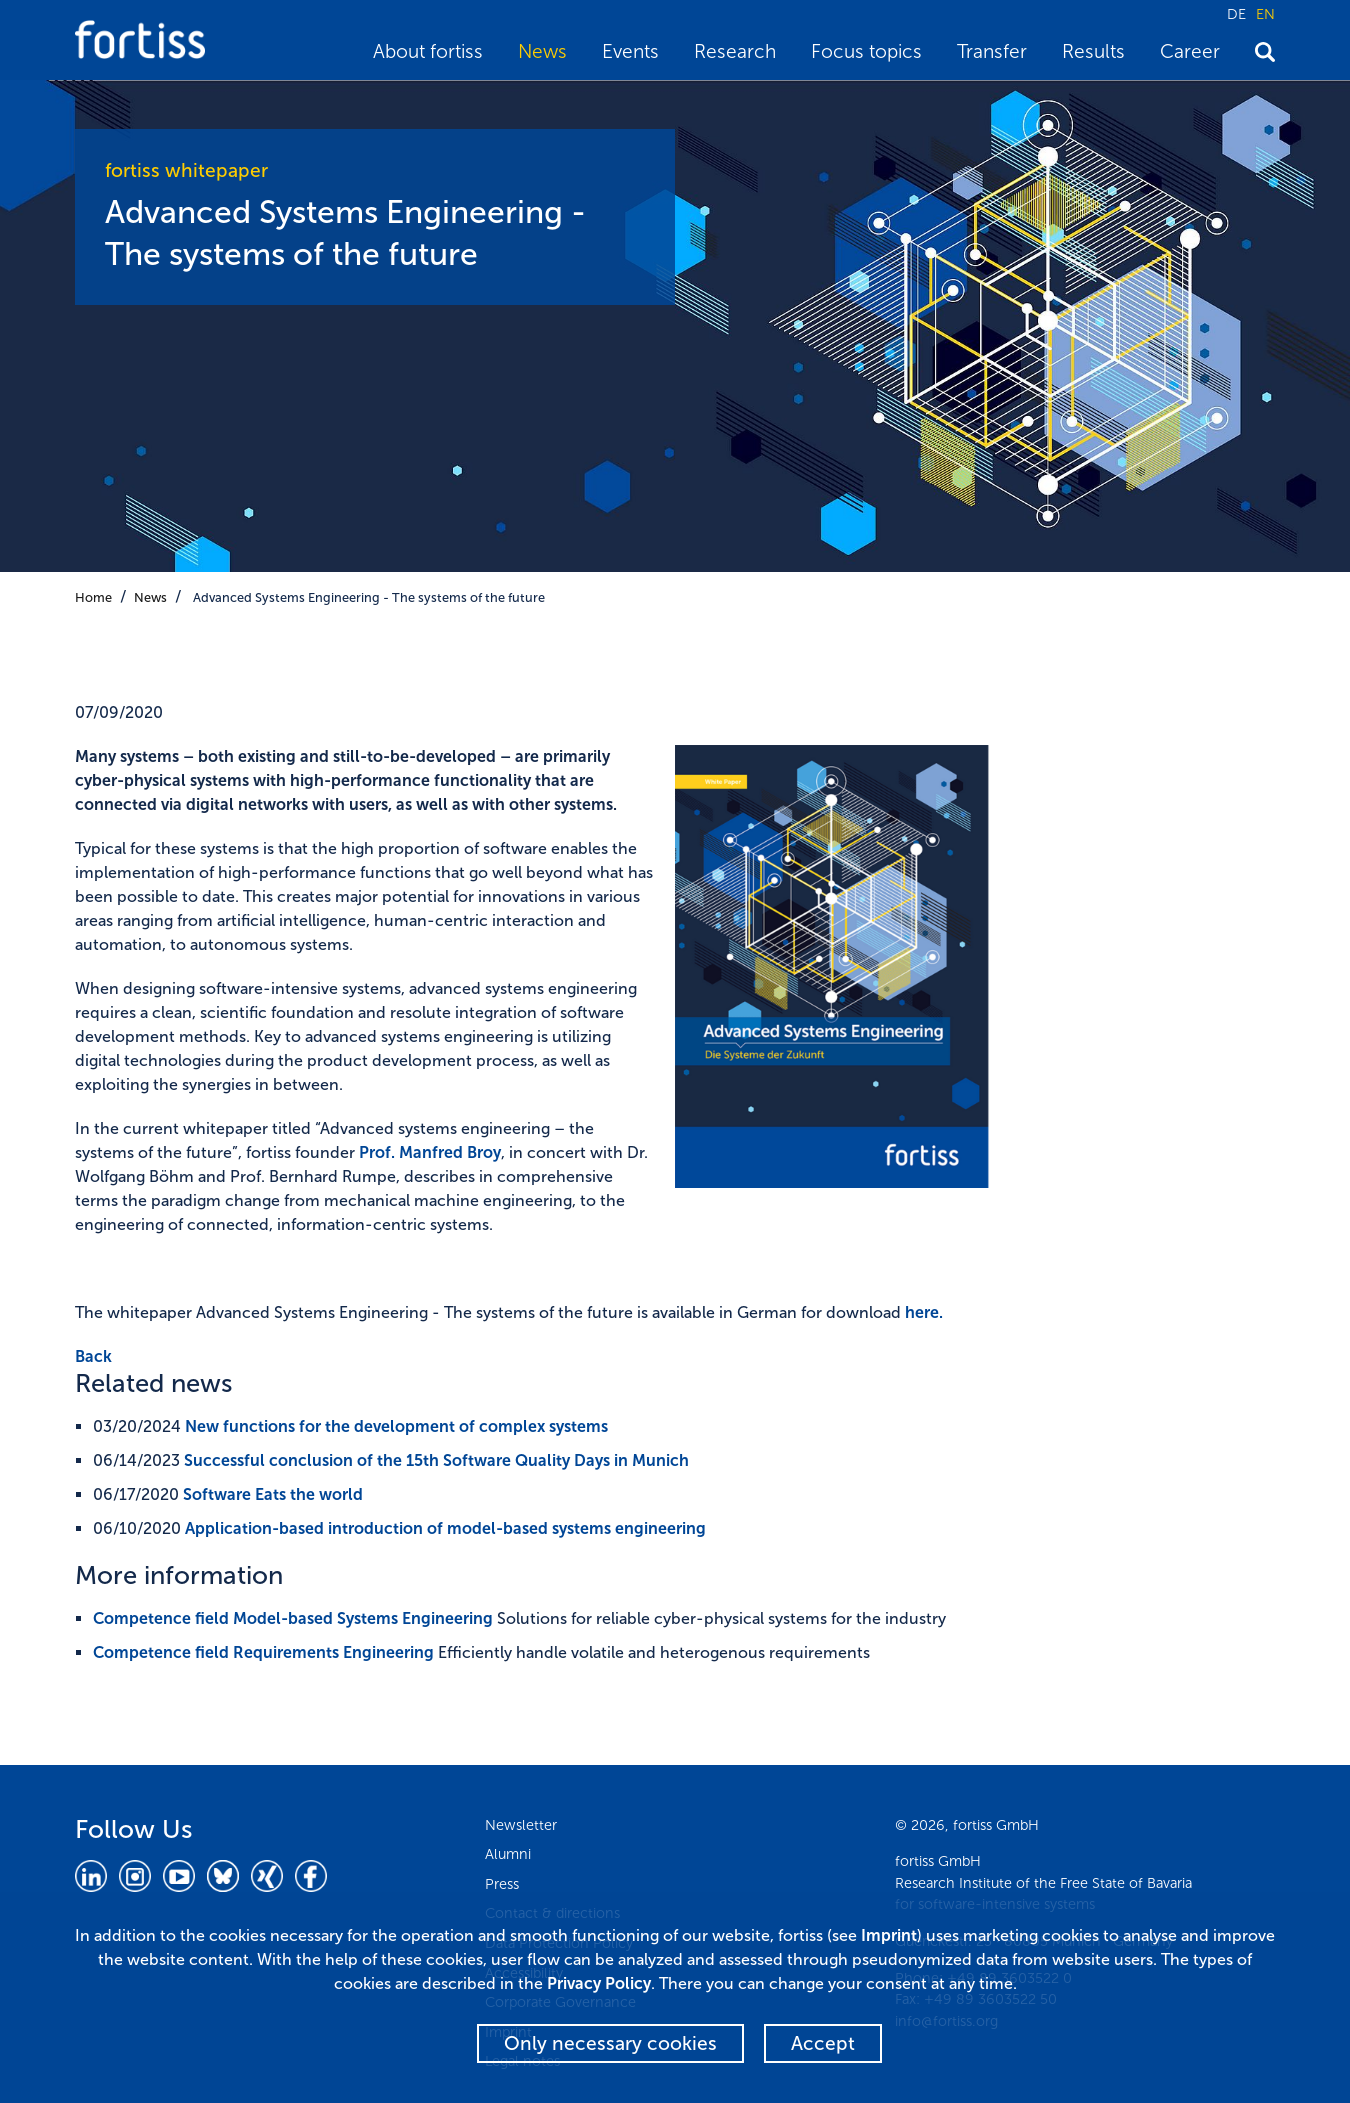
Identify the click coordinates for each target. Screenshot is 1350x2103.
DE (1236, 14)
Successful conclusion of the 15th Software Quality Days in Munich (436, 1460)
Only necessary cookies (610, 2043)
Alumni (508, 1854)
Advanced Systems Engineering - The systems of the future (369, 597)
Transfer (992, 51)
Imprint (889, 1935)
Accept (823, 2043)
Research (735, 51)
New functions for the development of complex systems (396, 1426)
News (542, 51)
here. (924, 1312)
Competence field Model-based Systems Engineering (293, 1618)
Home (93, 597)
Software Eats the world (273, 1494)
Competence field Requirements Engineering (263, 1652)
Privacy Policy (599, 1983)
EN (1265, 14)
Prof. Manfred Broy (430, 1152)
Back (93, 1356)
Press (502, 1884)
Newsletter (521, 1825)
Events (630, 51)
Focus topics (866, 51)
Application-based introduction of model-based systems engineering (445, 1528)
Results (1093, 51)
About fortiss (428, 51)
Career (1190, 51)
